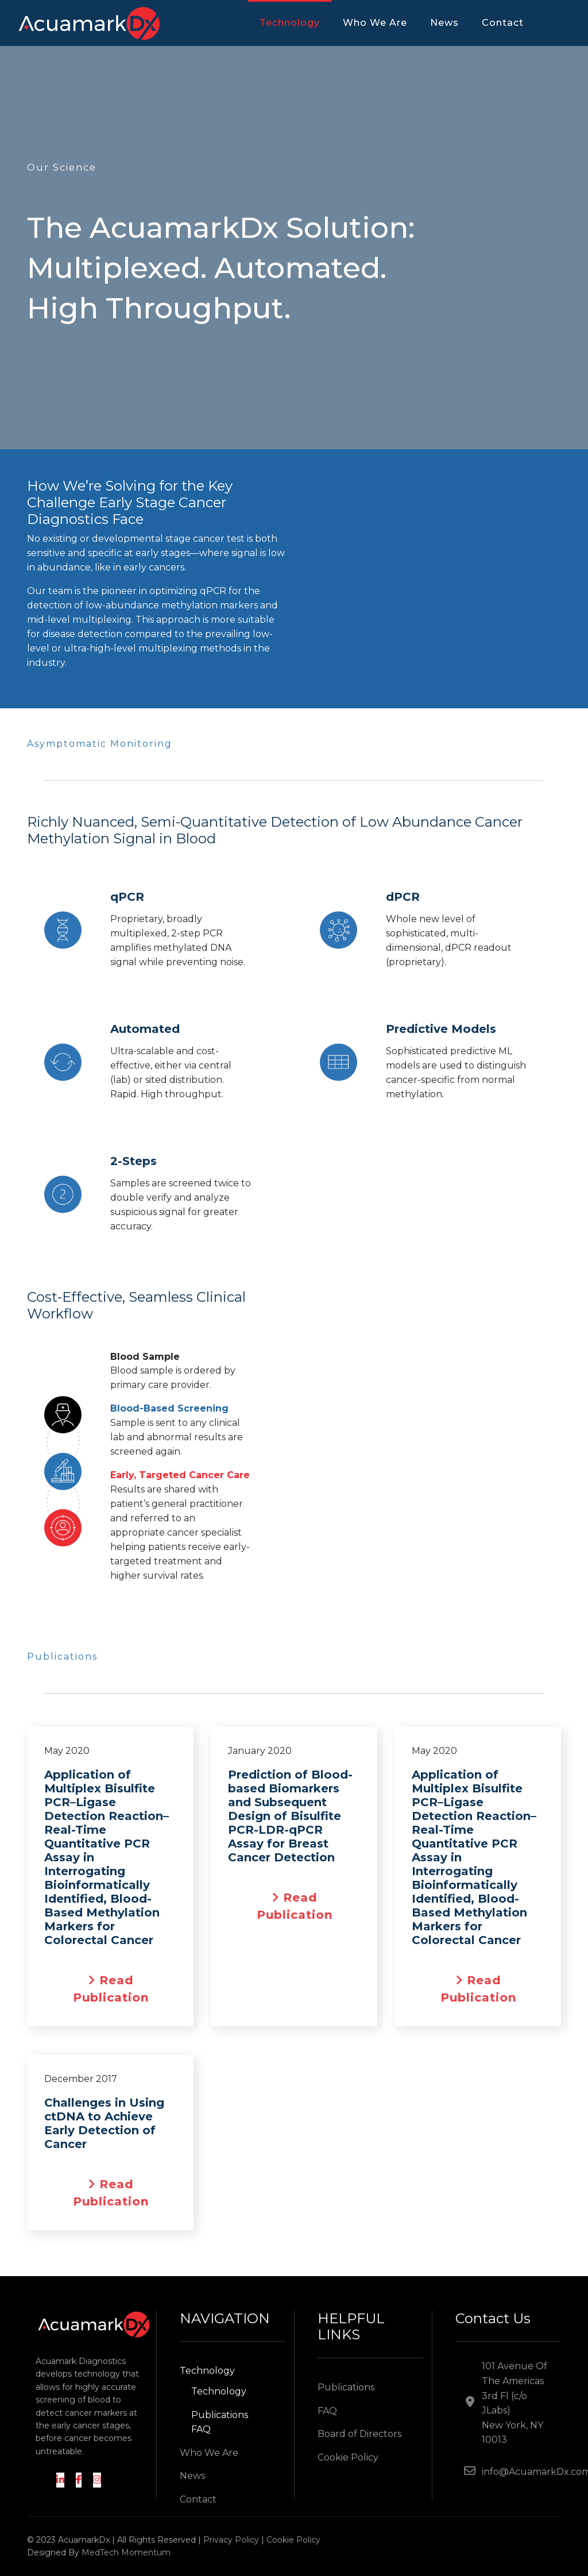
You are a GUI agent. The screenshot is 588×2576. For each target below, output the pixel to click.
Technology (290, 22)
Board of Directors (359, 2433)
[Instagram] (97, 2480)
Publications (219, 2414)
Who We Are (375, 22)
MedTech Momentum (126, 2552)
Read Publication (121, 1988)
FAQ (201, 2429)
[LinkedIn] (60, 2480)
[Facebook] (79, 2480)
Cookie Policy (348, 2457)
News (444, 22)
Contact (503, 22)
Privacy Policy (231, 2540)
